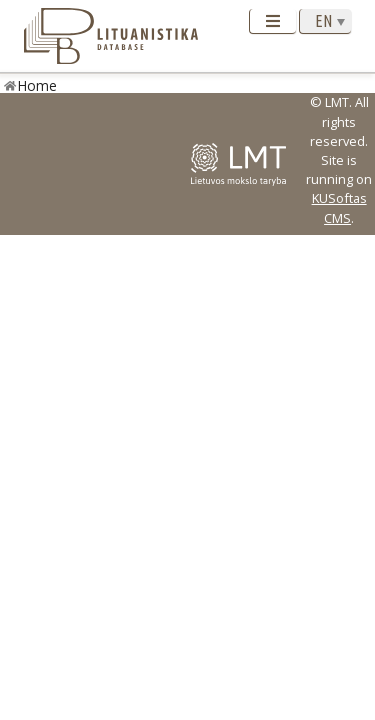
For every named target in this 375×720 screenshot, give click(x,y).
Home (37, 85)
